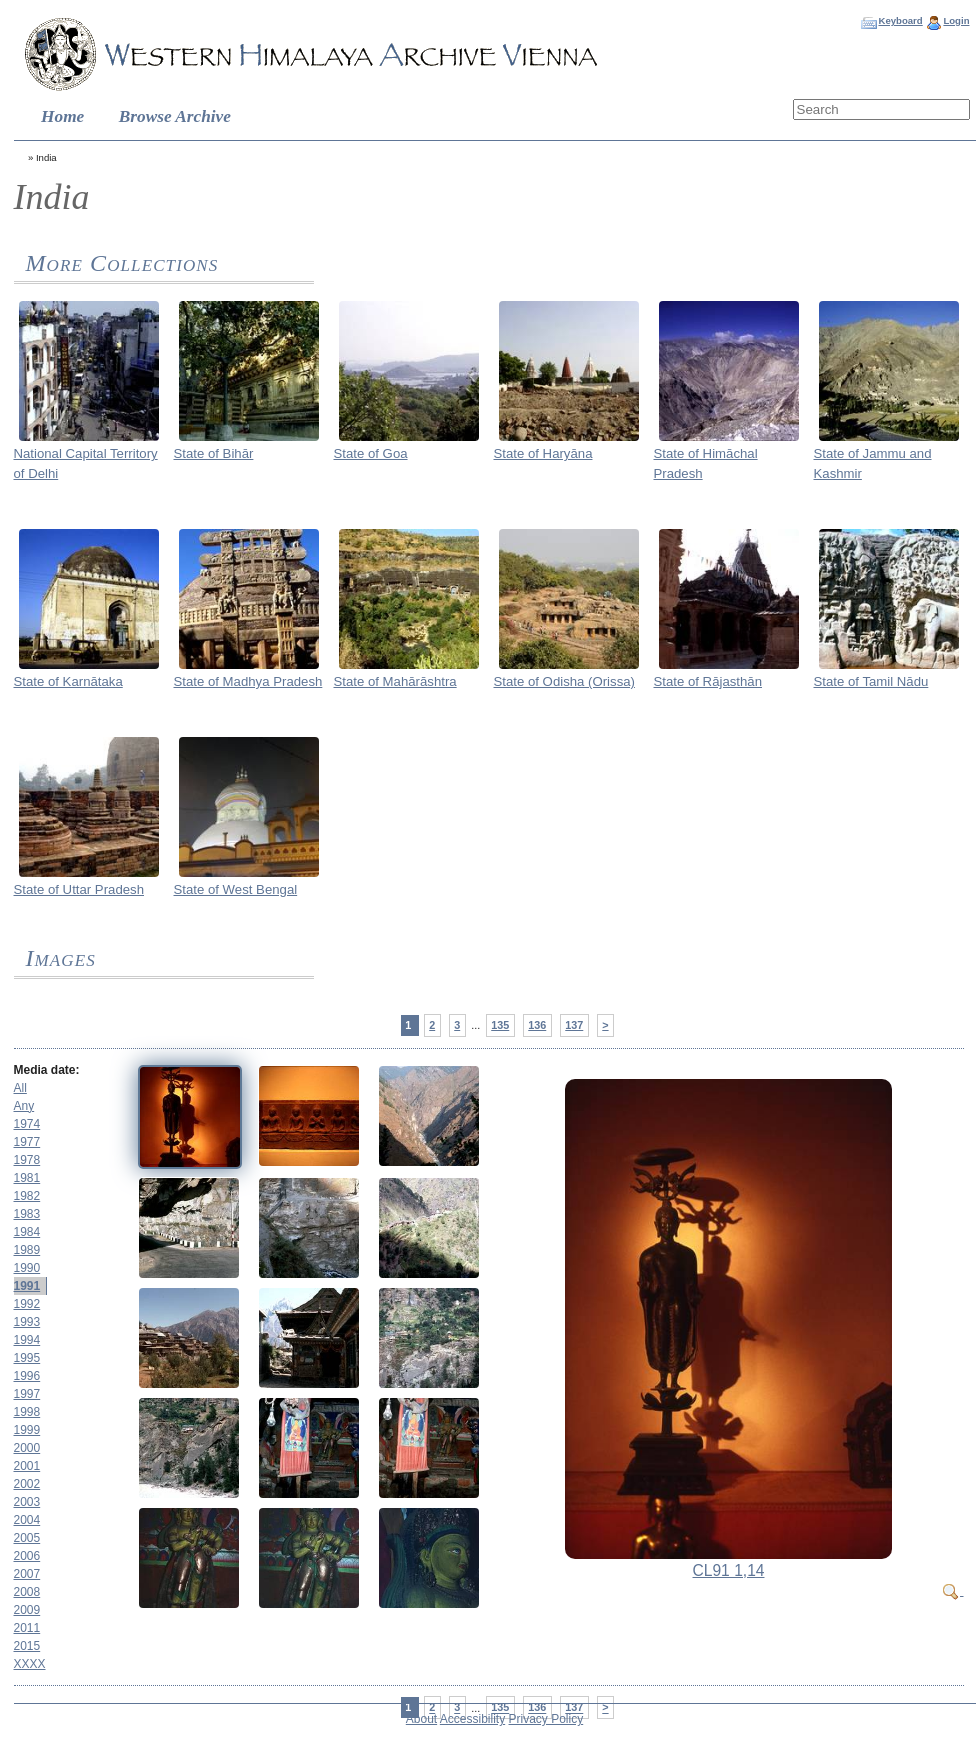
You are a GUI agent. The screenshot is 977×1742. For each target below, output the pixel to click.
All (20, 1088)
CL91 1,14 (729, 1570)
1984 (27, 1232)
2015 (27, 1646)
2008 (27, 1592)
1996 (27, 1376)
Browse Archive (175, 116)
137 (574, 1025)
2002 (27, 1484)
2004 (27, 1520)
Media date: (47, 1070)
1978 (27, 1160)
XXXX (30, 1664)
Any (24, 1106)
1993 (27, 1322)
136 (537, 1025)
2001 (27, 1466)
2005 (27, 1538)
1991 (27, 1286)
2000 (27, 1448)
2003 (27, 1502)
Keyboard (900, 20)
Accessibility (472, 1719)
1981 (27, 1178)
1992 (27, 1304)
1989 (27, 1250)
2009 (27, 1610)
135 (500, 1025)
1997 (27, 1394)
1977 (27, 1142)
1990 (27, 1268)
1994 (27, 1340)
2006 (27, 1556)
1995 (27, 1358)
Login (956, 20)
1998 (27, 1412)
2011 (27, 1628)
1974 (27, 1124)
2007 (27, 1574)
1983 (27, 1214)
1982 (27, 1196)
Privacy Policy (546, 1719)
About (421, 1719)
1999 (27, 1430)
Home (62, 116)
